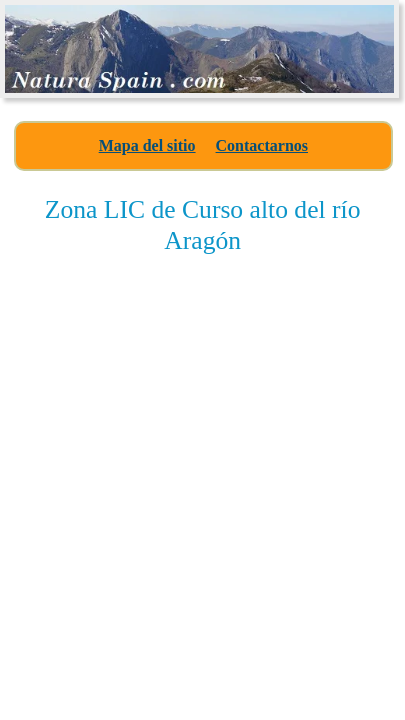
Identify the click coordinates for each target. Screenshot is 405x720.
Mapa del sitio (147, 145)
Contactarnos (262, 145)
